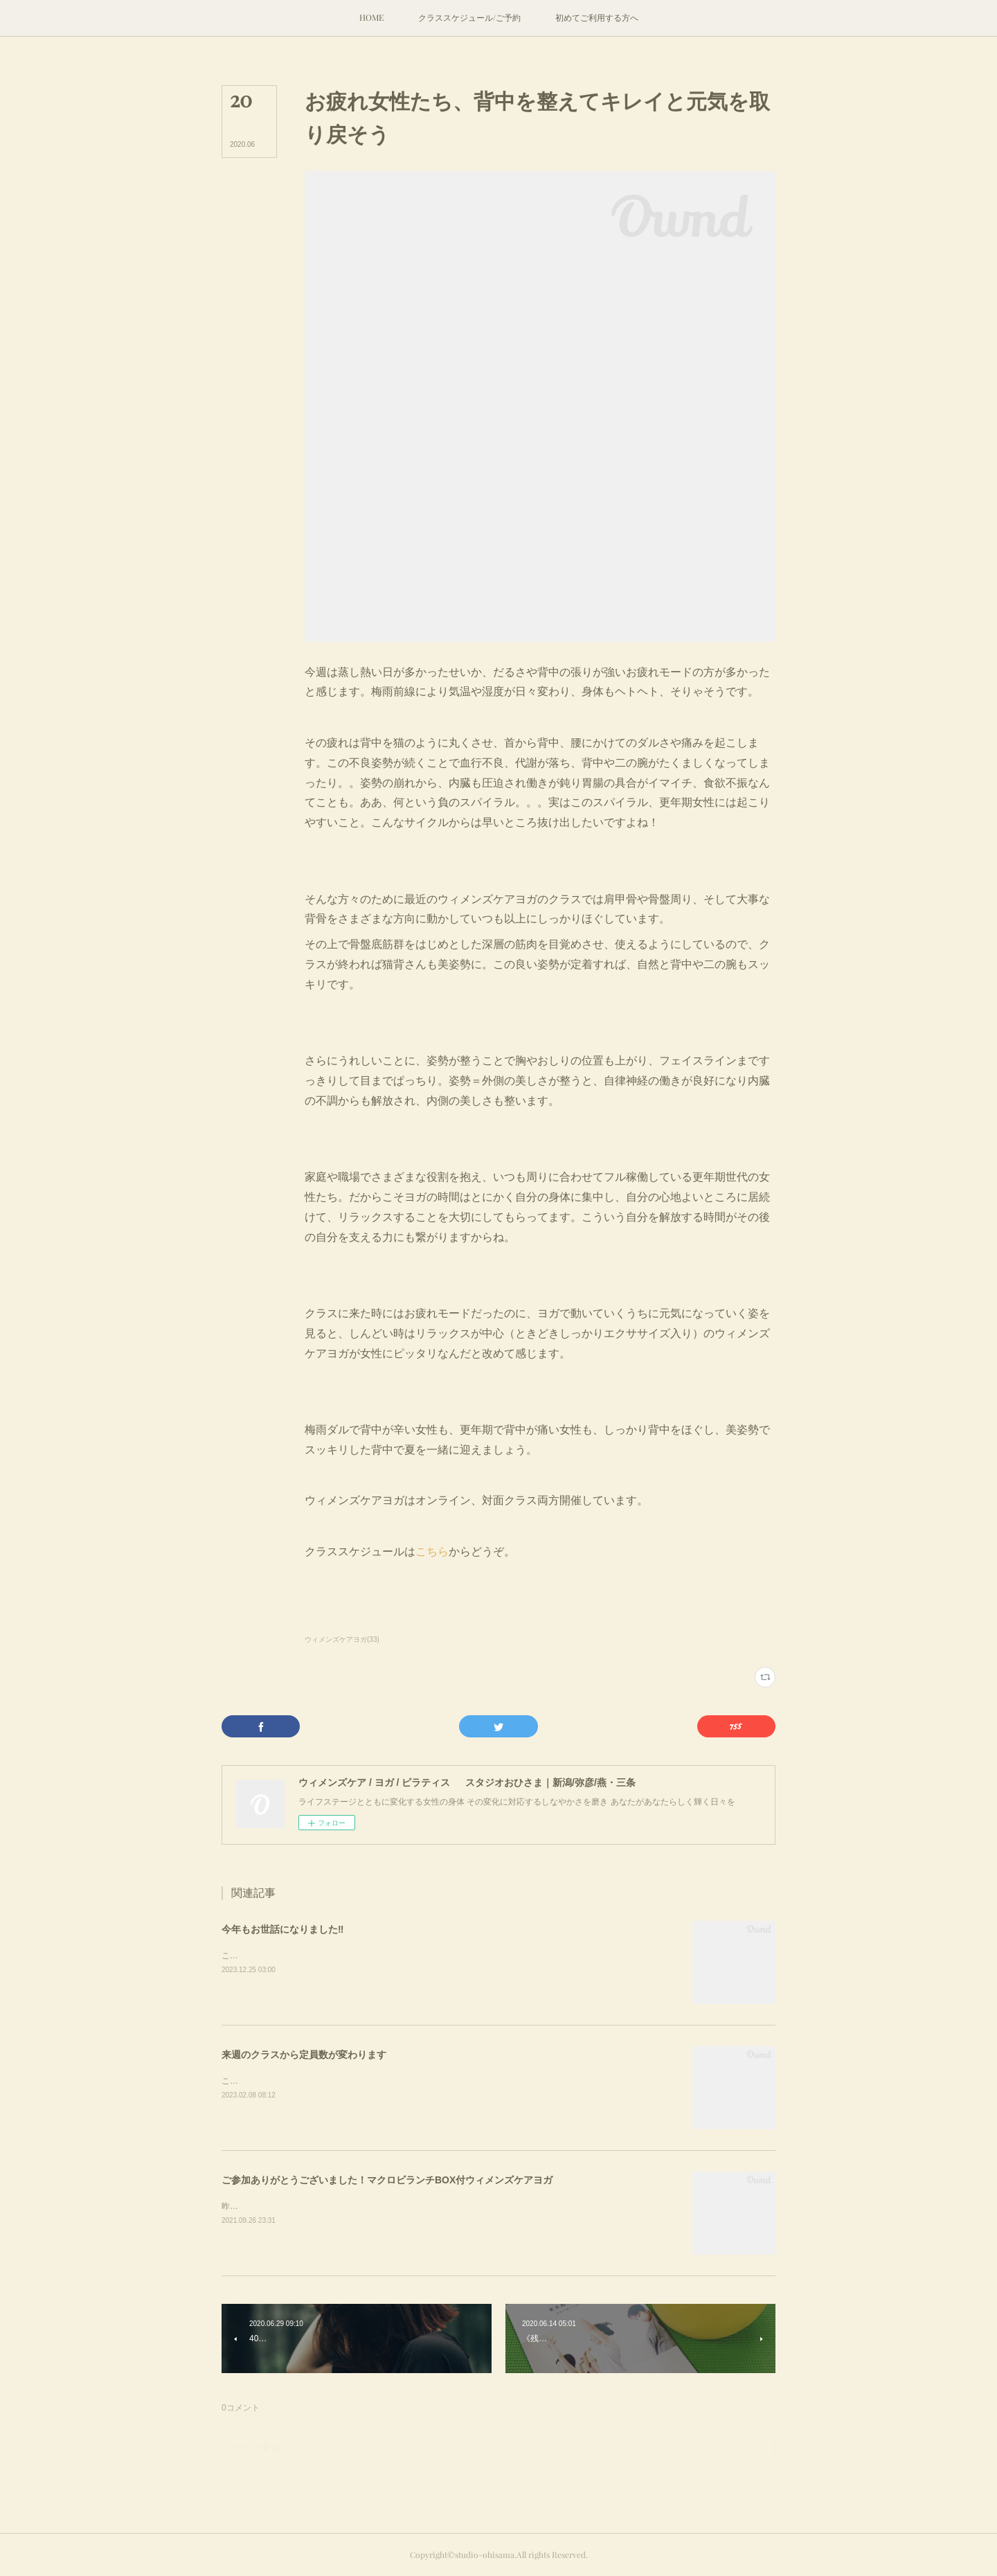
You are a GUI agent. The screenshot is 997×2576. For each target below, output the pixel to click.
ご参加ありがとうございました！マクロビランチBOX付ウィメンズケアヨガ (387, 2179)
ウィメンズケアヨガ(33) (342, 1639)
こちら (432, 1551)
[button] (371, 18)
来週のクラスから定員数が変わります (304, 2054)
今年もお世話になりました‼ (282, 1929)
